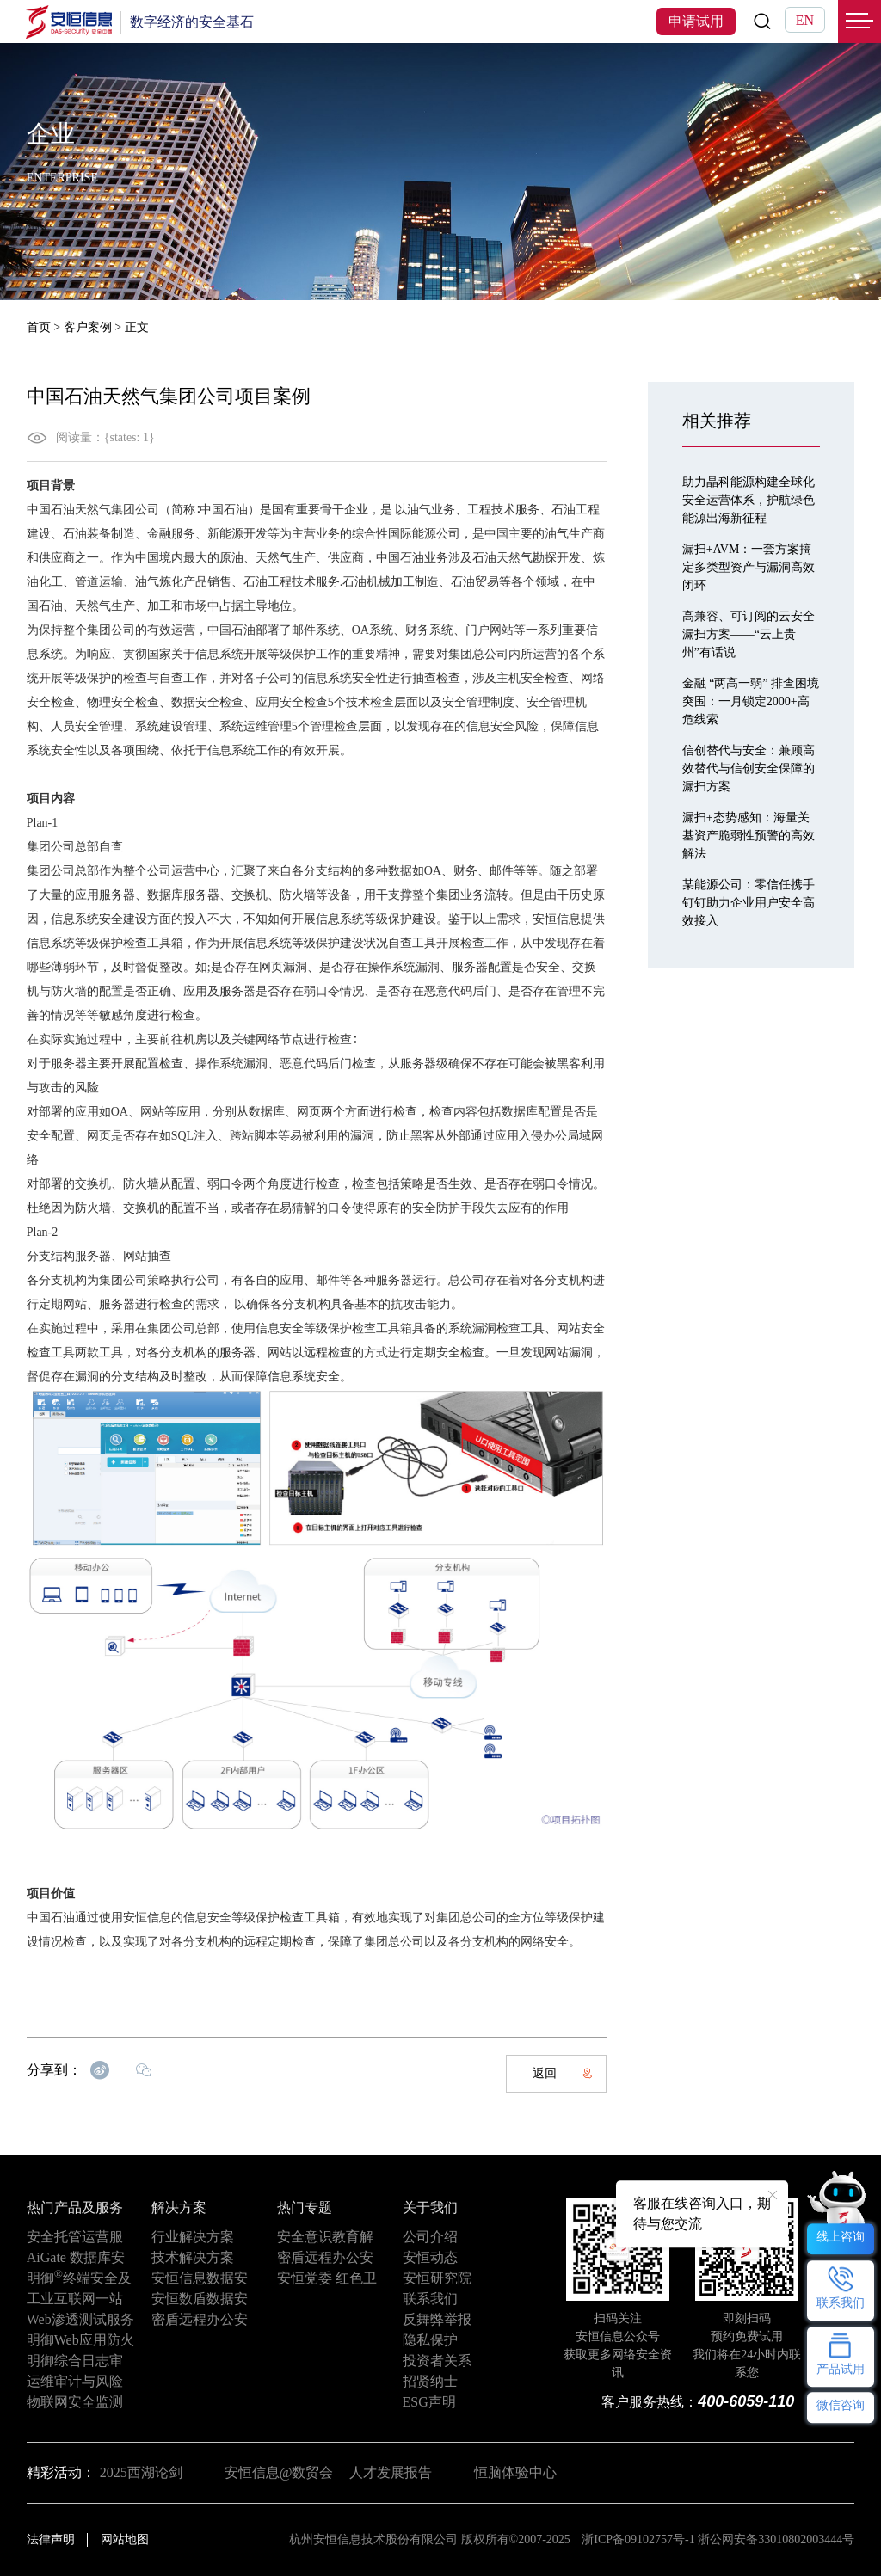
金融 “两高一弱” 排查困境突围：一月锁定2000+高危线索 (750, 701)
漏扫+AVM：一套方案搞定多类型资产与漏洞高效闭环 (748, 567)
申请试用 (696, 21)
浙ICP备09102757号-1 (638, 2539)
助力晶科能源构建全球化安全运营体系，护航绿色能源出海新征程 (748, 500)
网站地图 (125, 2539)
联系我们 (430, 2298)
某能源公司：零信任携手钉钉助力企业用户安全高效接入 (748, 902)
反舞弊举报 (437, 2319)
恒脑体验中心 (515, 2472)
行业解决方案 (192, 2236)
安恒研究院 (437, 2278)
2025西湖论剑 (141, 2472)
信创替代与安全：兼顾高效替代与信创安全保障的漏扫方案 (748, 768)
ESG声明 (429, 2402)
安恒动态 (430, 2257)
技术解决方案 (192, 2257)
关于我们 (430, 2207)
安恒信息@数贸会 (279, 2472)
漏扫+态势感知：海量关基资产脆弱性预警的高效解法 (748, 835)
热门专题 (304, 2207)
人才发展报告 (390, 2472)
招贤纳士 (430, 2381)
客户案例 (88, 327)
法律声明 (51, 2539)
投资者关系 (437, 2360)
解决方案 (178, 2207)
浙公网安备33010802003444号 (776, 2539)
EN (805, 20)
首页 (39, 327)
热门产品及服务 (75, 2207)
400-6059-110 (746, 2401)
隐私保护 (430, 2340)
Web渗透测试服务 (80, 2319)
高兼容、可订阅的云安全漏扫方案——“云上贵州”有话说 (748, 634)
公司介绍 (430, 2236)
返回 (563, 2073)
